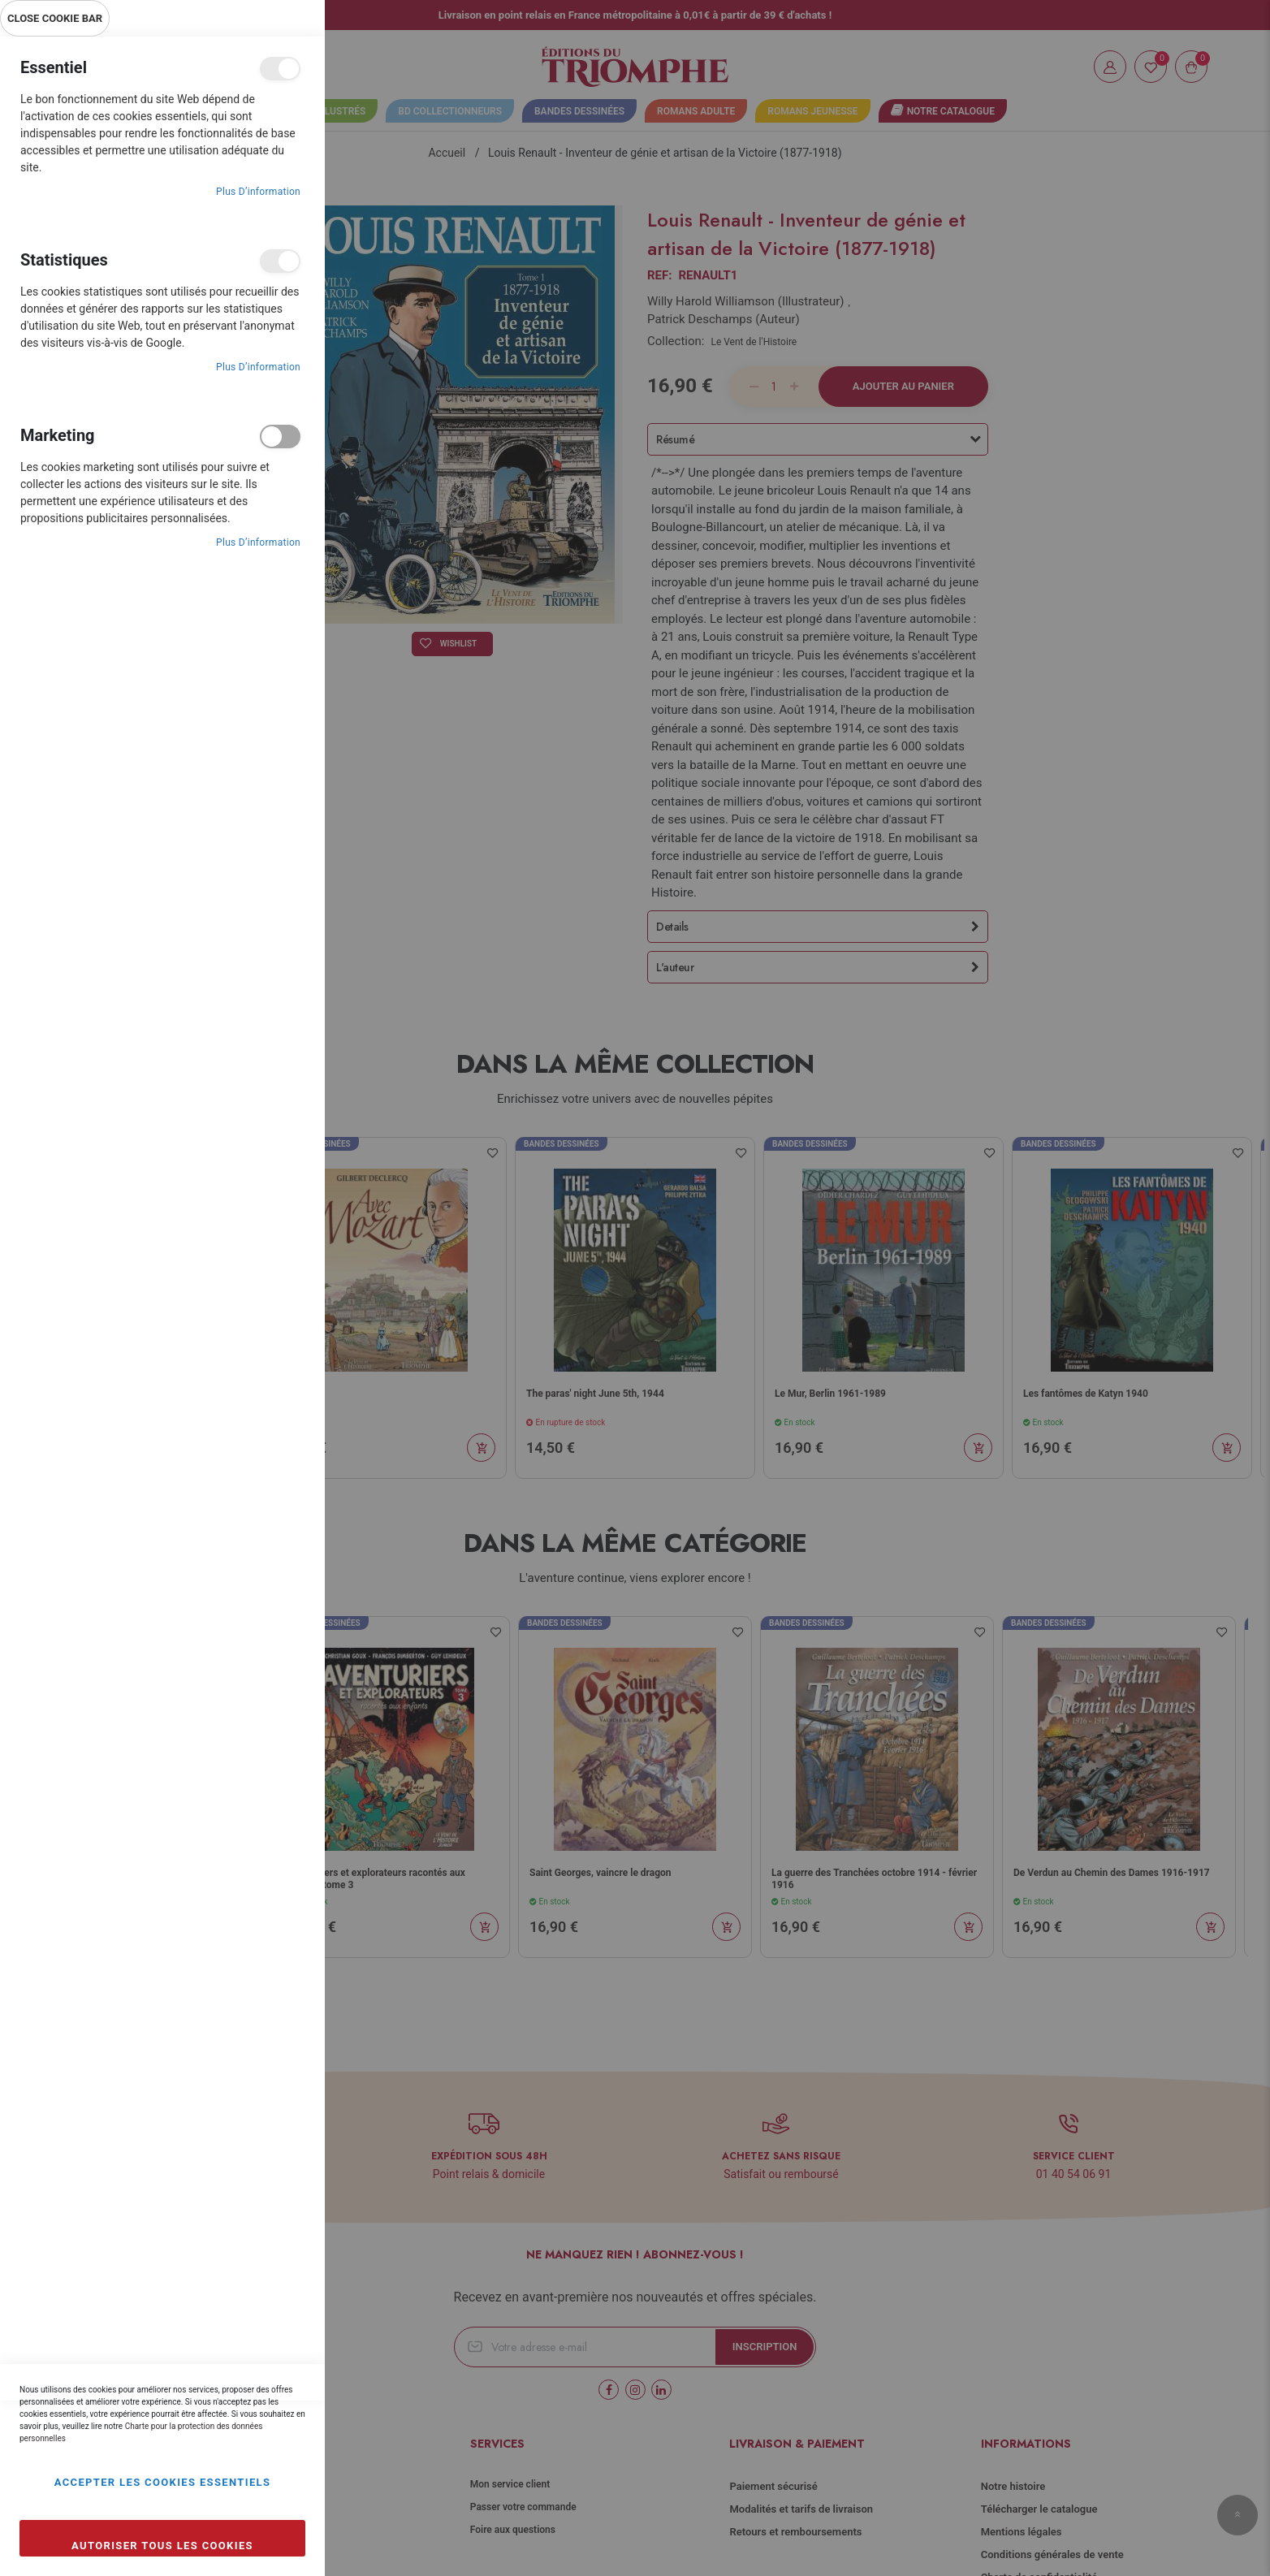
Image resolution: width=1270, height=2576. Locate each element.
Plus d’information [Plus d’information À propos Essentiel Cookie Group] (258, 191)
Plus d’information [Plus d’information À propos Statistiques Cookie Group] (258, 367)
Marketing (280, 436)
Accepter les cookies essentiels (162, 2482)
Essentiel (280, 68)
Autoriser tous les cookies (162, 2545)
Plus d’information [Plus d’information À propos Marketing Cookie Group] (258, 542)
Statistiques (280, 261)
